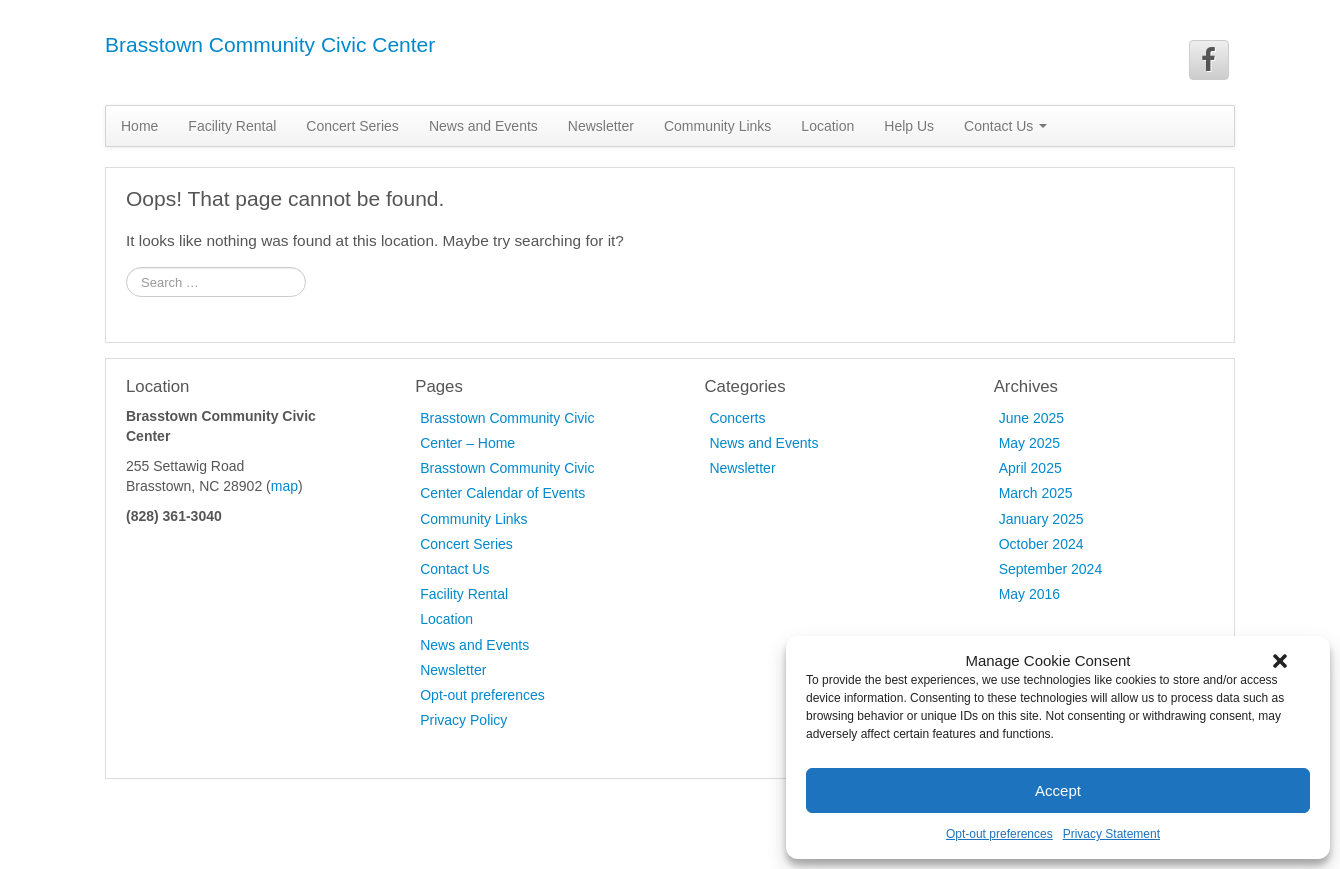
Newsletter (601, 126)
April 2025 (1030, 468)
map (284, 486)
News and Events (483, 126)
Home (139, 126)
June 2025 (1031, 418)
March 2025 (1036, 493)
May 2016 (1029, 594)
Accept (1058, 790)
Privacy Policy (463, 720)
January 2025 (1041, 519)
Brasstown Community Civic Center (270, 44)
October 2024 (1041, 544)
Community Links (717, 126)
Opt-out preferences (999, 834)
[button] (1280, 661)
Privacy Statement (1111, 834)
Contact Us (1005, 126)
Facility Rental (232, 126)
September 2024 (1051, 569)
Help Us (909, 126)
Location (827, 126)
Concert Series (352, 126)
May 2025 (1029, 443)
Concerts (737, 418)
